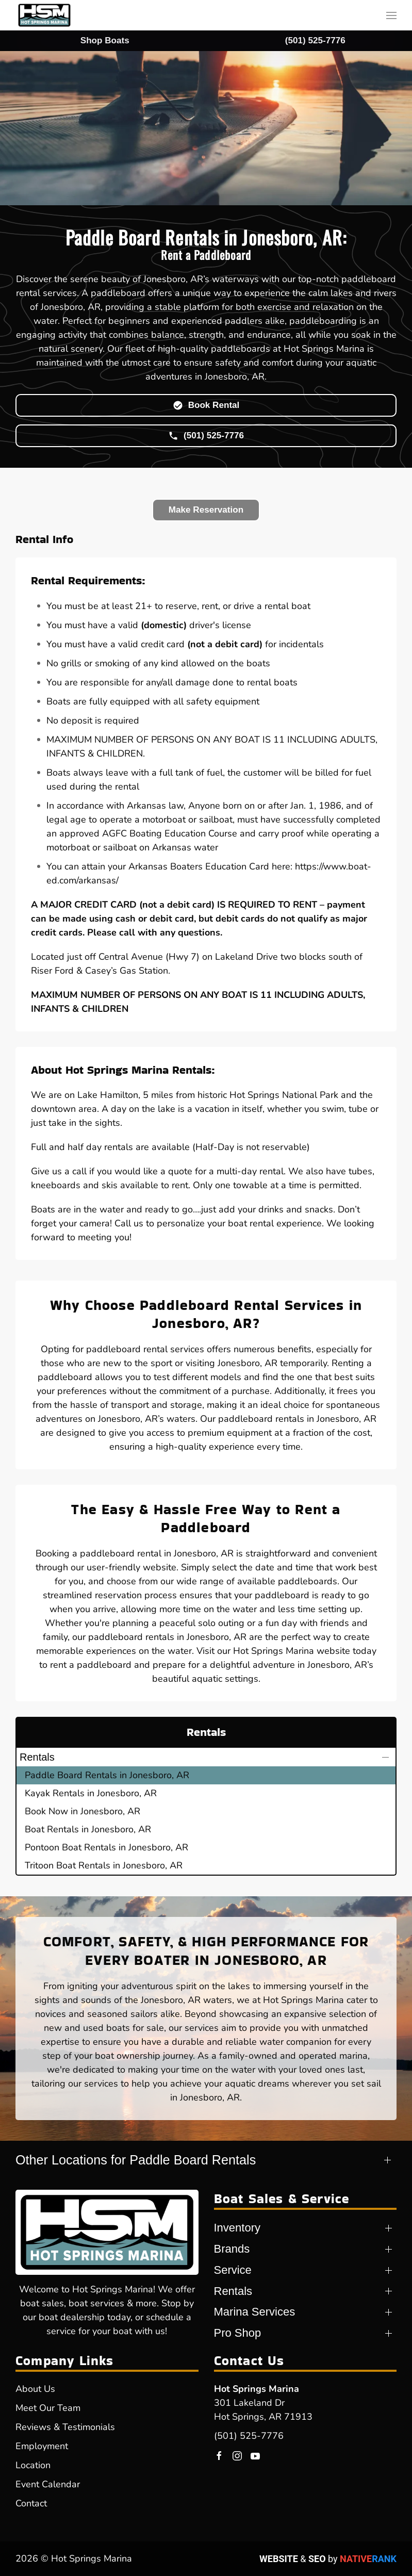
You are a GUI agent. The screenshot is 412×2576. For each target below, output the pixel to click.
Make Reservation (206, 510)
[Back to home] (44, 15)
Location (33, 2465)
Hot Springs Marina (256, 2389)
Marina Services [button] (254, 2311)
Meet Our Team (47, 2408)
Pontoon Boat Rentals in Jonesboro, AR (106, 1847)
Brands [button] (232, 2248)
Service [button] (233, 2269)
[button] (391, 15)
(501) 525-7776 (249, 2436)
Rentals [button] (37, 1757)
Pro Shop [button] (237, 2332)
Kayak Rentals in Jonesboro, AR (91, 1793)
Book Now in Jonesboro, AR (82, 1811)
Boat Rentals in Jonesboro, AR (88, 1829)
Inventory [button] (237, 2227)
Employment (41, 2446)
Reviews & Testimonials (65, 2427)
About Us (35, 2389)
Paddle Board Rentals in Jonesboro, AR (107, 1775)
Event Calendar (47, 2484)
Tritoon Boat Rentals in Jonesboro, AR (104, 1865)
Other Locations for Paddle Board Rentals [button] (135, 2160)
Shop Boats (104, 40)
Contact (31, 2503)
